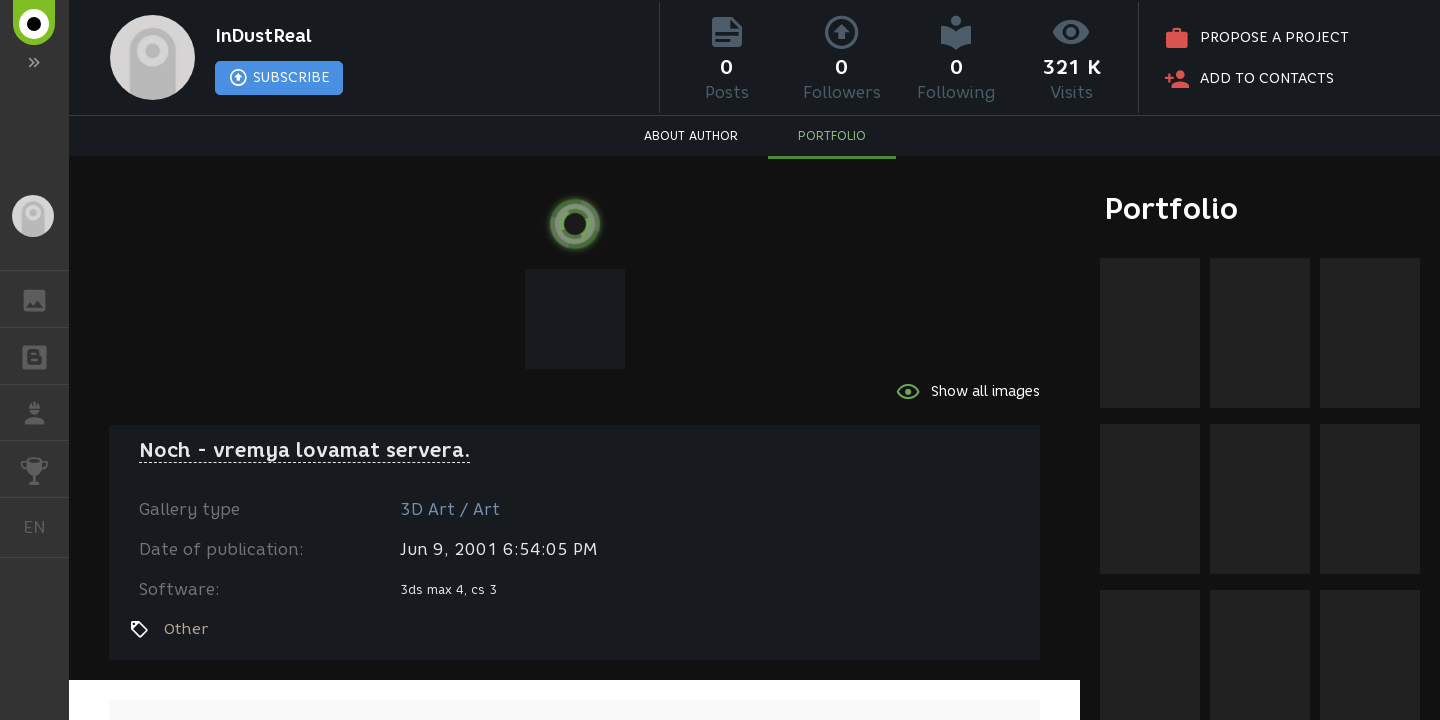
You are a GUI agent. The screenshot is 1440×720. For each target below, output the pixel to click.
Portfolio (1171, 208)
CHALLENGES (44, 467)
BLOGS (44, 354)
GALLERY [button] (44, 299)
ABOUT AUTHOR (691, 135)
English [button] (42, 527)
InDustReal (263, 36)
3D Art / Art (450, 509)
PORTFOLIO (832, 135)
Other (186, 629)
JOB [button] (44, 413)
